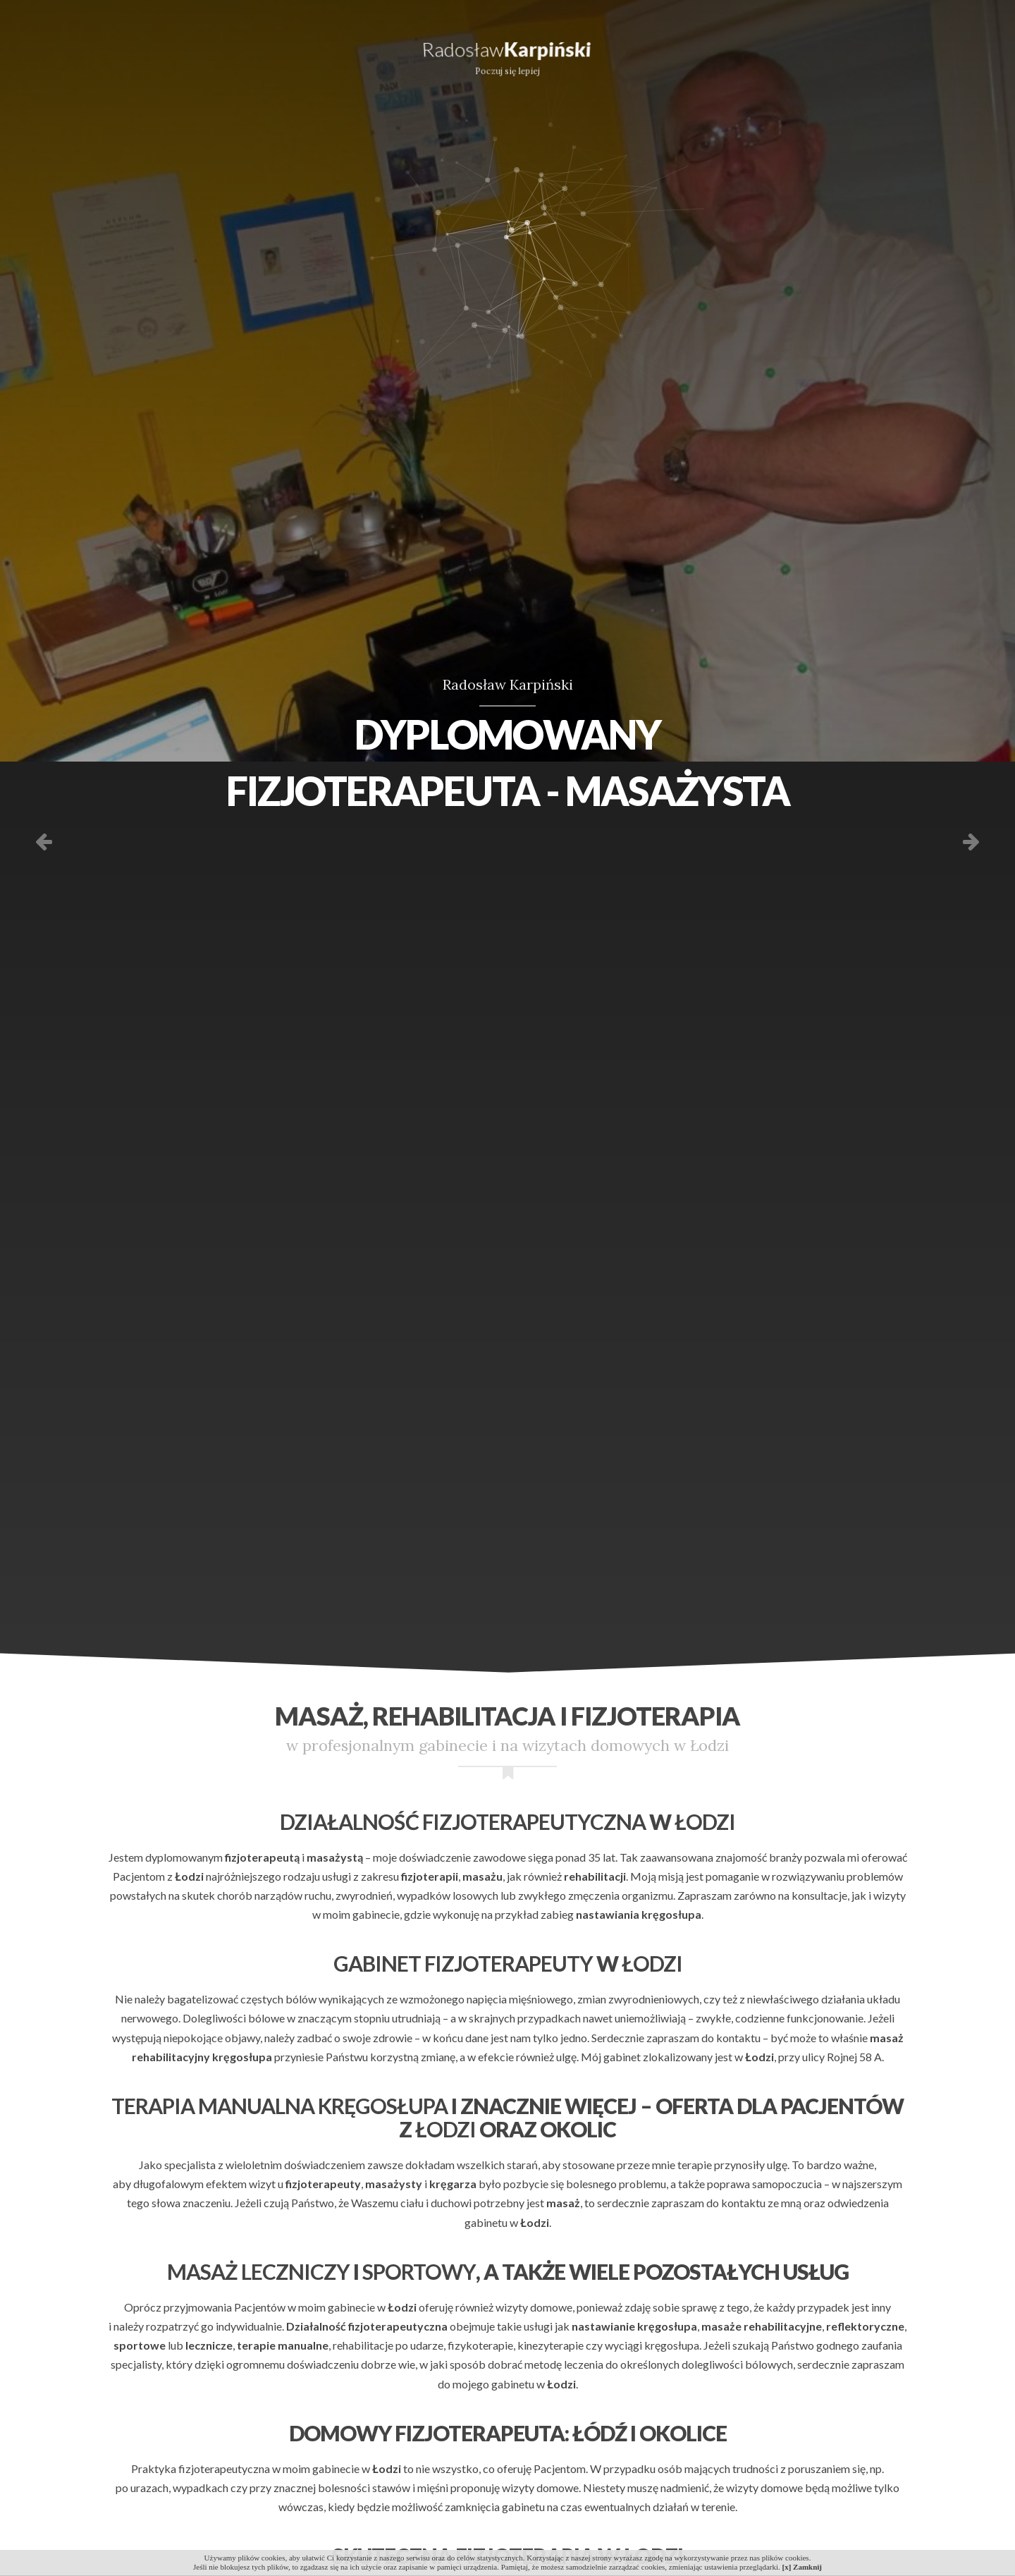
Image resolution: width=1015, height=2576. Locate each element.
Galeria (821, 53)
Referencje (696, 53)
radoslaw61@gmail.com (444, 10)
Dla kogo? (183, 53)
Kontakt (936, 53)
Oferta (65, 53)
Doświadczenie (326, 53)
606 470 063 (335, 10)
